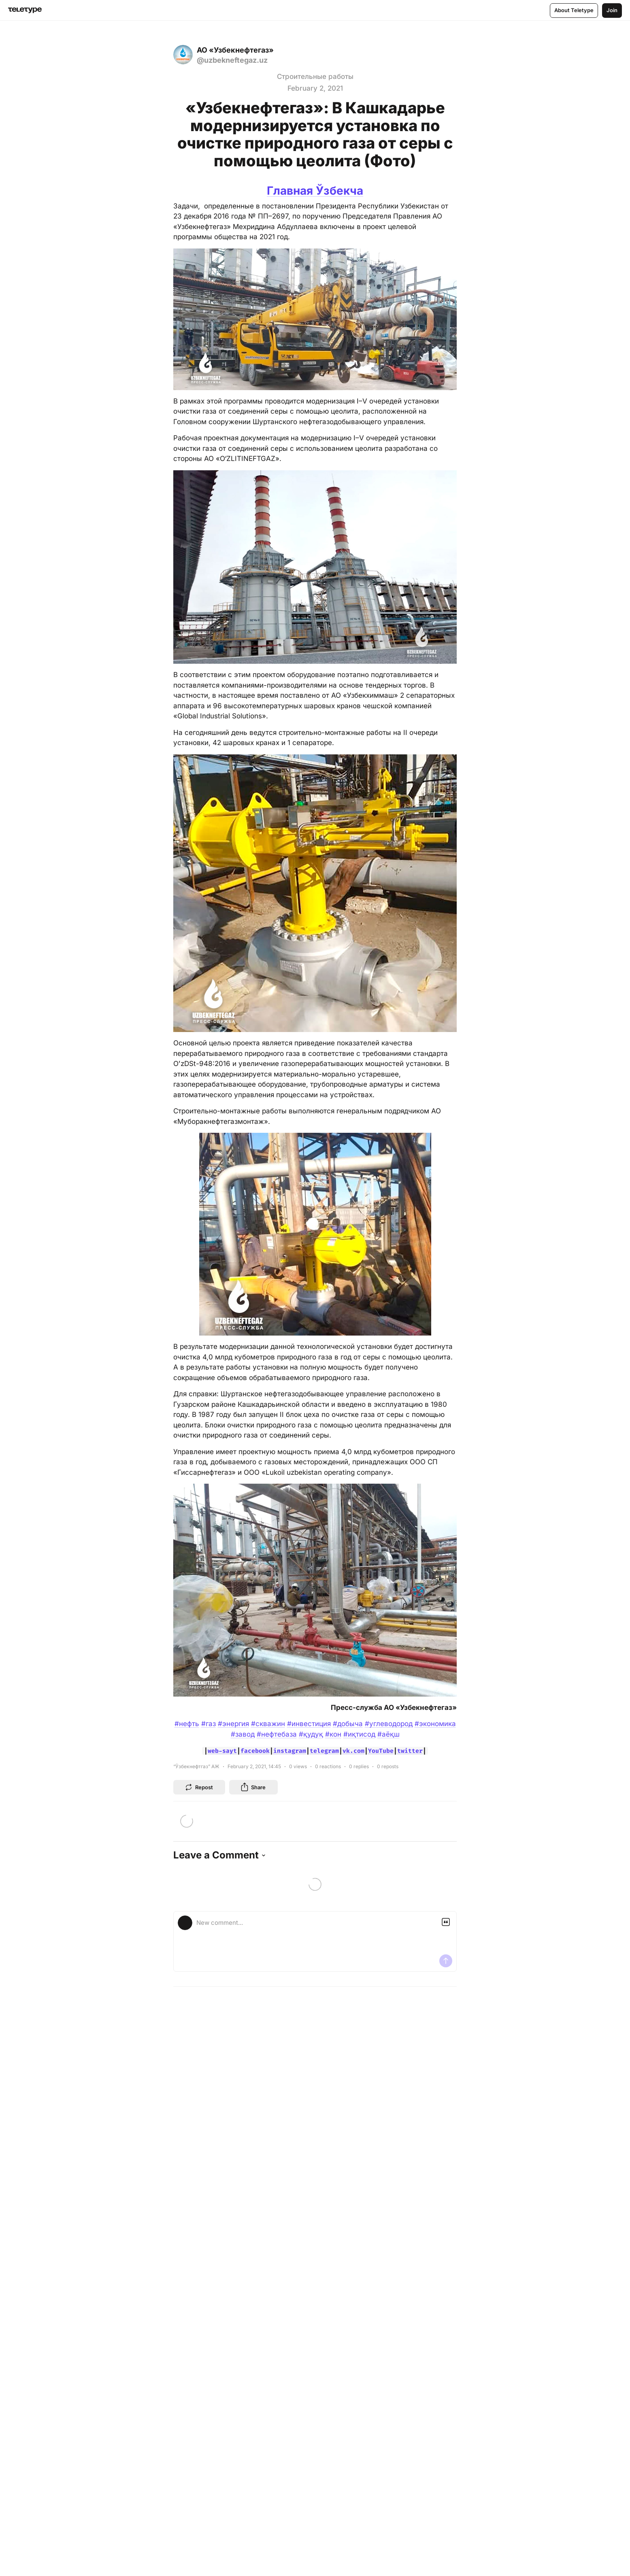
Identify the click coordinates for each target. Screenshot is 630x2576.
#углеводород (389, 1724)
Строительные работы (315, 76)
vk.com (353, 1751)
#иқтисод (359, 1734)
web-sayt (222, 1751)
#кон (333, 1734)
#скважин (268, 1724)
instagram (289, 1751)
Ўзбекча (339, 191)
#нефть (187, 1724)
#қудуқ (311, 1734)
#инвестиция (309, 1724)
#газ (208, 1724)
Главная (291, 191)
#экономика (435, 1724)
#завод (243, 1734)
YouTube (381, 1751)
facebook (255, 1751)
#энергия (233, 1724)
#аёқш (388, 1734)
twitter (410, 1751)
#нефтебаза (277, 1734)
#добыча (348, 1724)
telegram (324, 1751)
